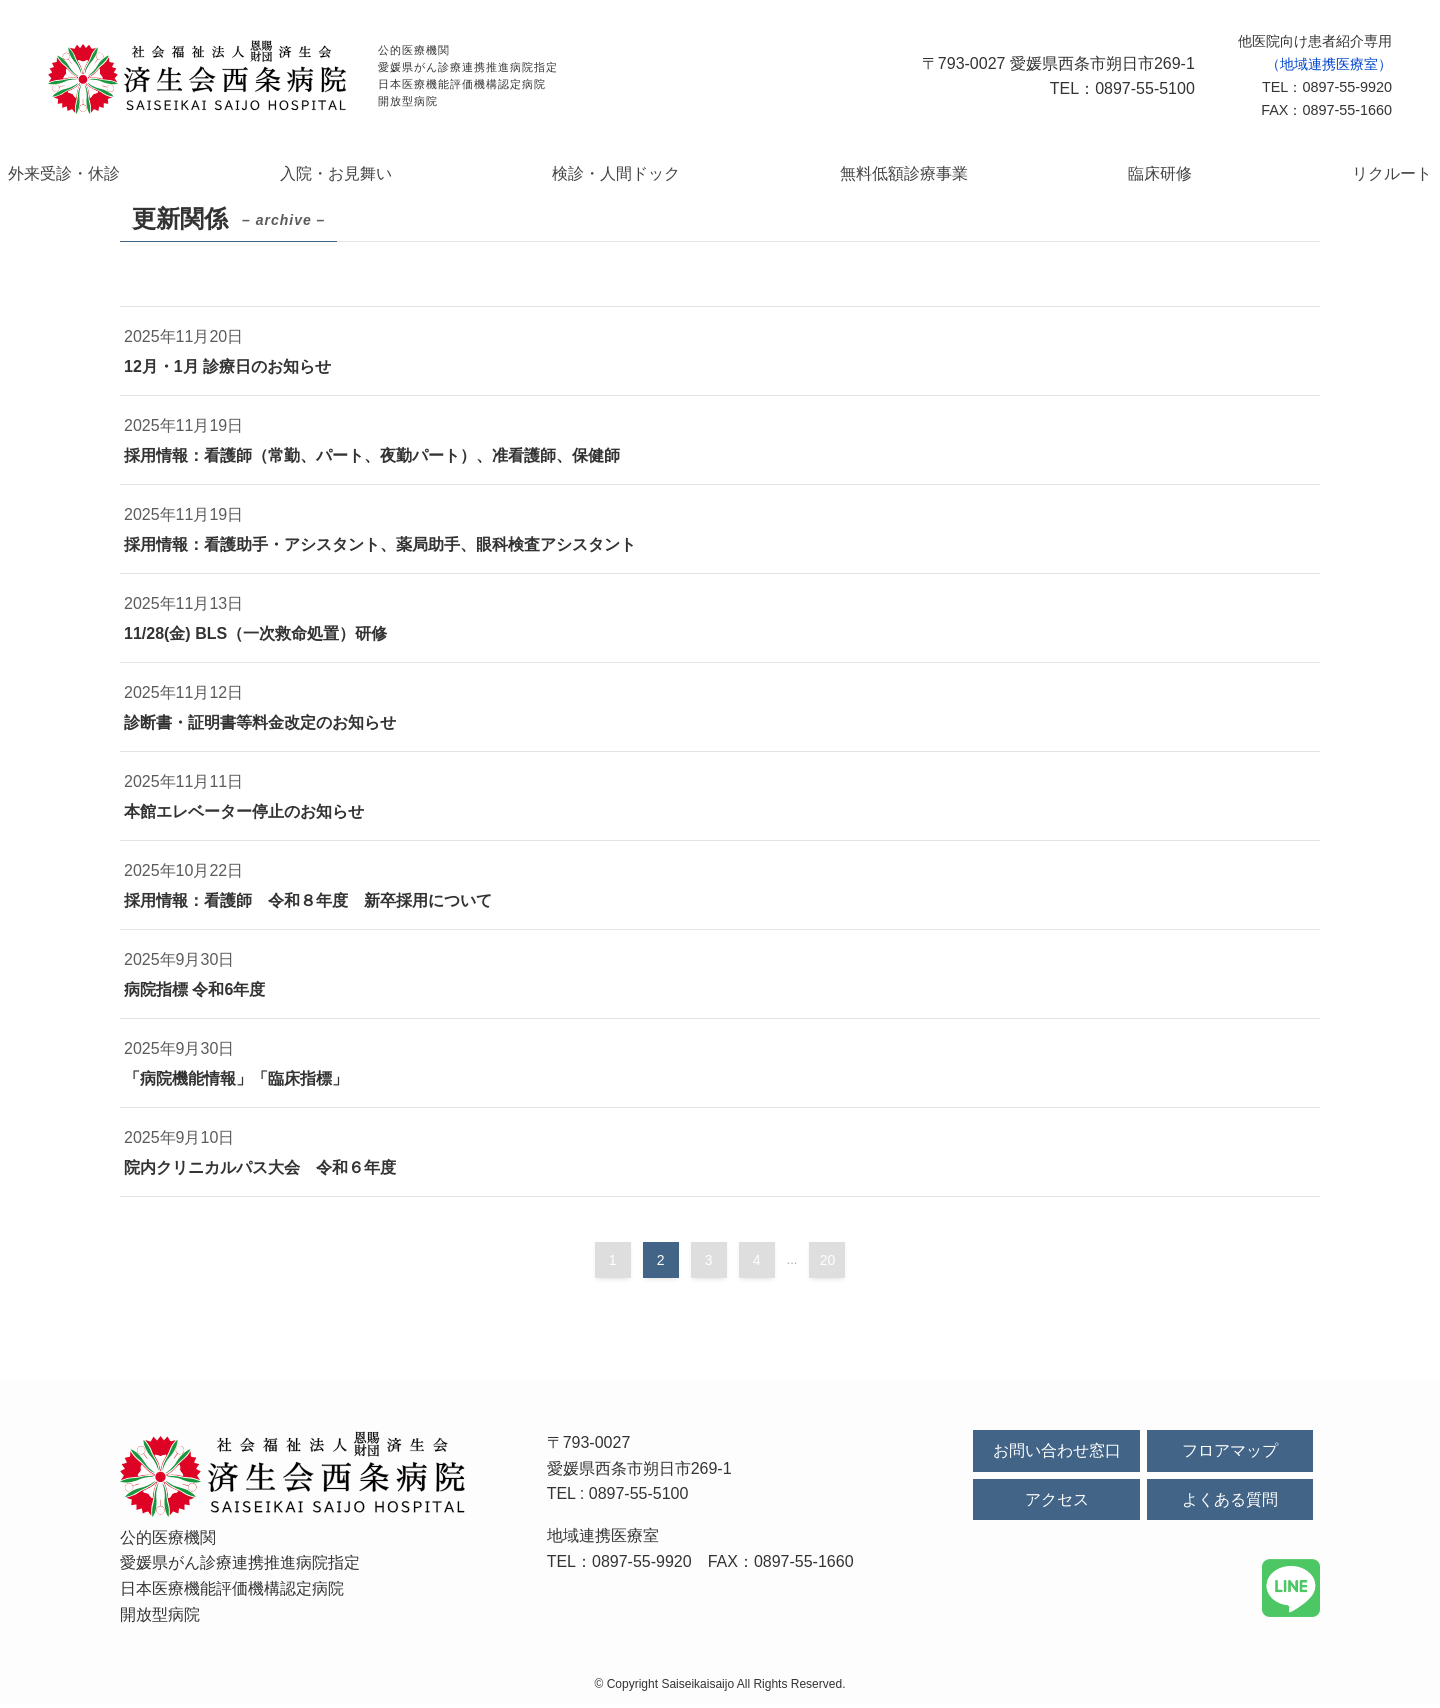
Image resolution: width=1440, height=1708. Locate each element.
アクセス (1057, 1503)
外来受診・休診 (178, 174)
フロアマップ (1230, 1454)
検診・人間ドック (640, 174)
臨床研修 (1094, 174)
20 (828, 1264)
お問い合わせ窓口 (1057, 1454)
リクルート (1278, 174)
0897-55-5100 (639, 1497)
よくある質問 (1230, 1503)
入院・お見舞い (405, 174)
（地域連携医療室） (1329, 64)
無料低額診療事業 (884, 174)
